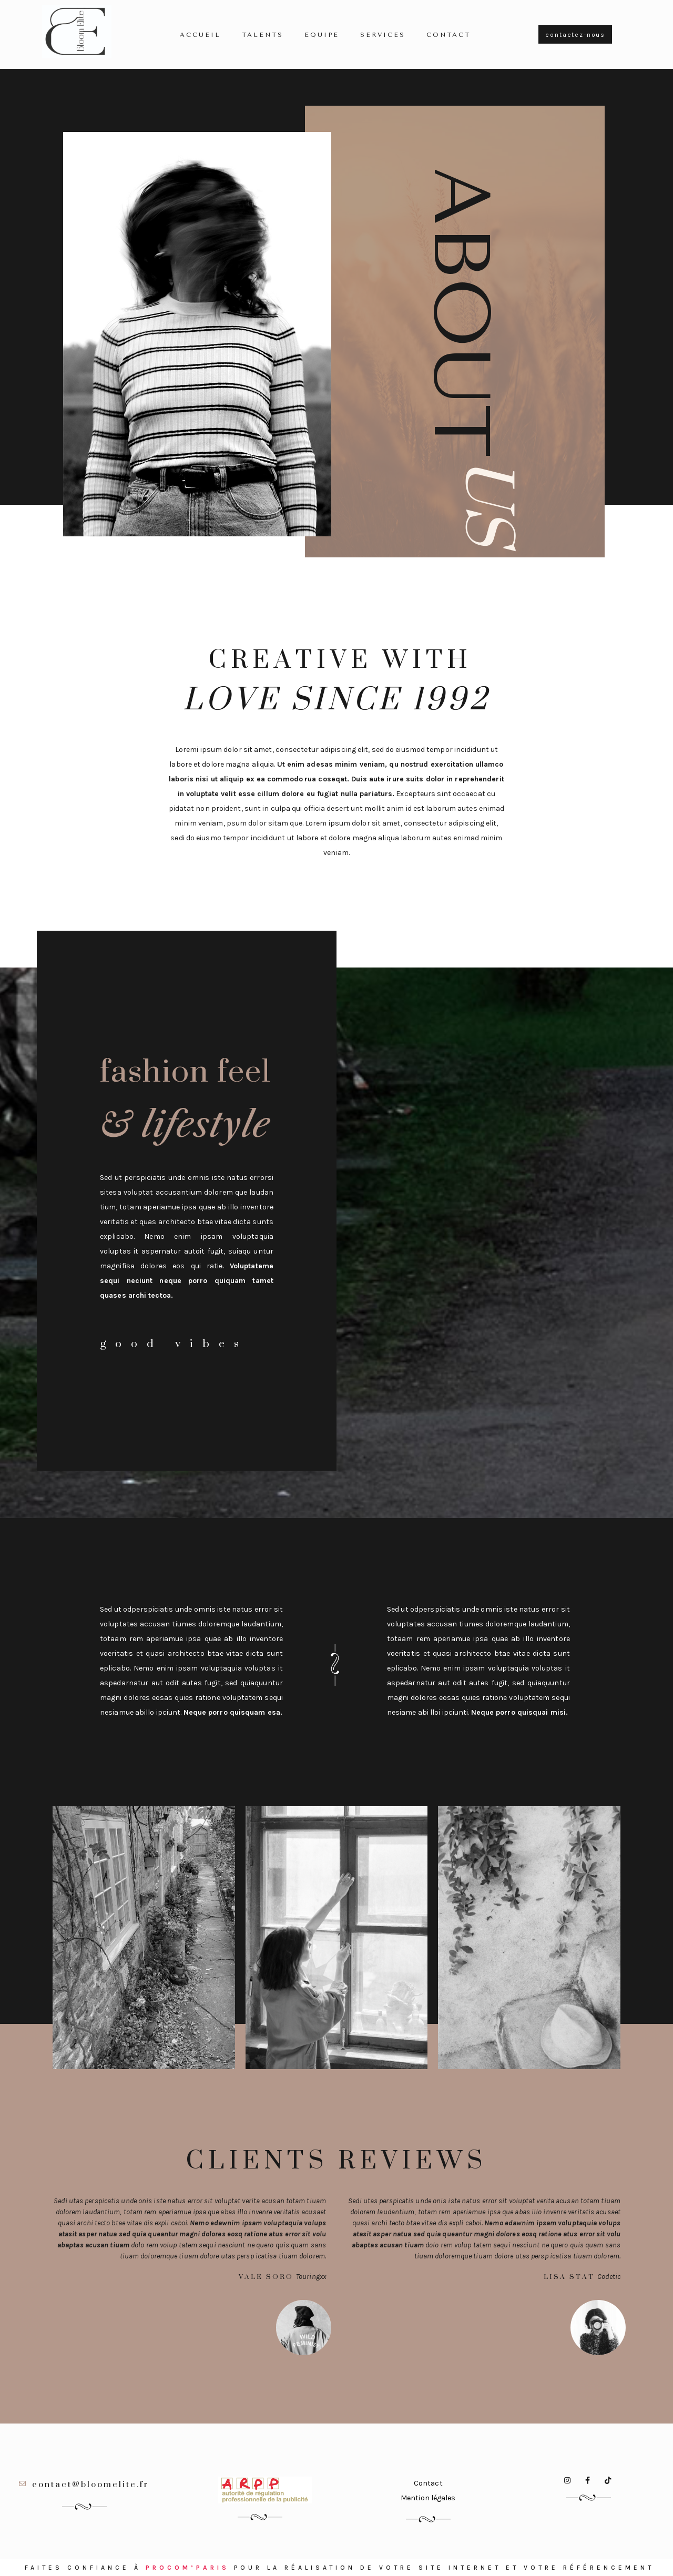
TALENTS (262, 34)
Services (382, 34)
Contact (448, 34)
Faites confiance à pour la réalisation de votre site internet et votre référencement (339, 2567)
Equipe (321, 34)
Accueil (200, 34)
